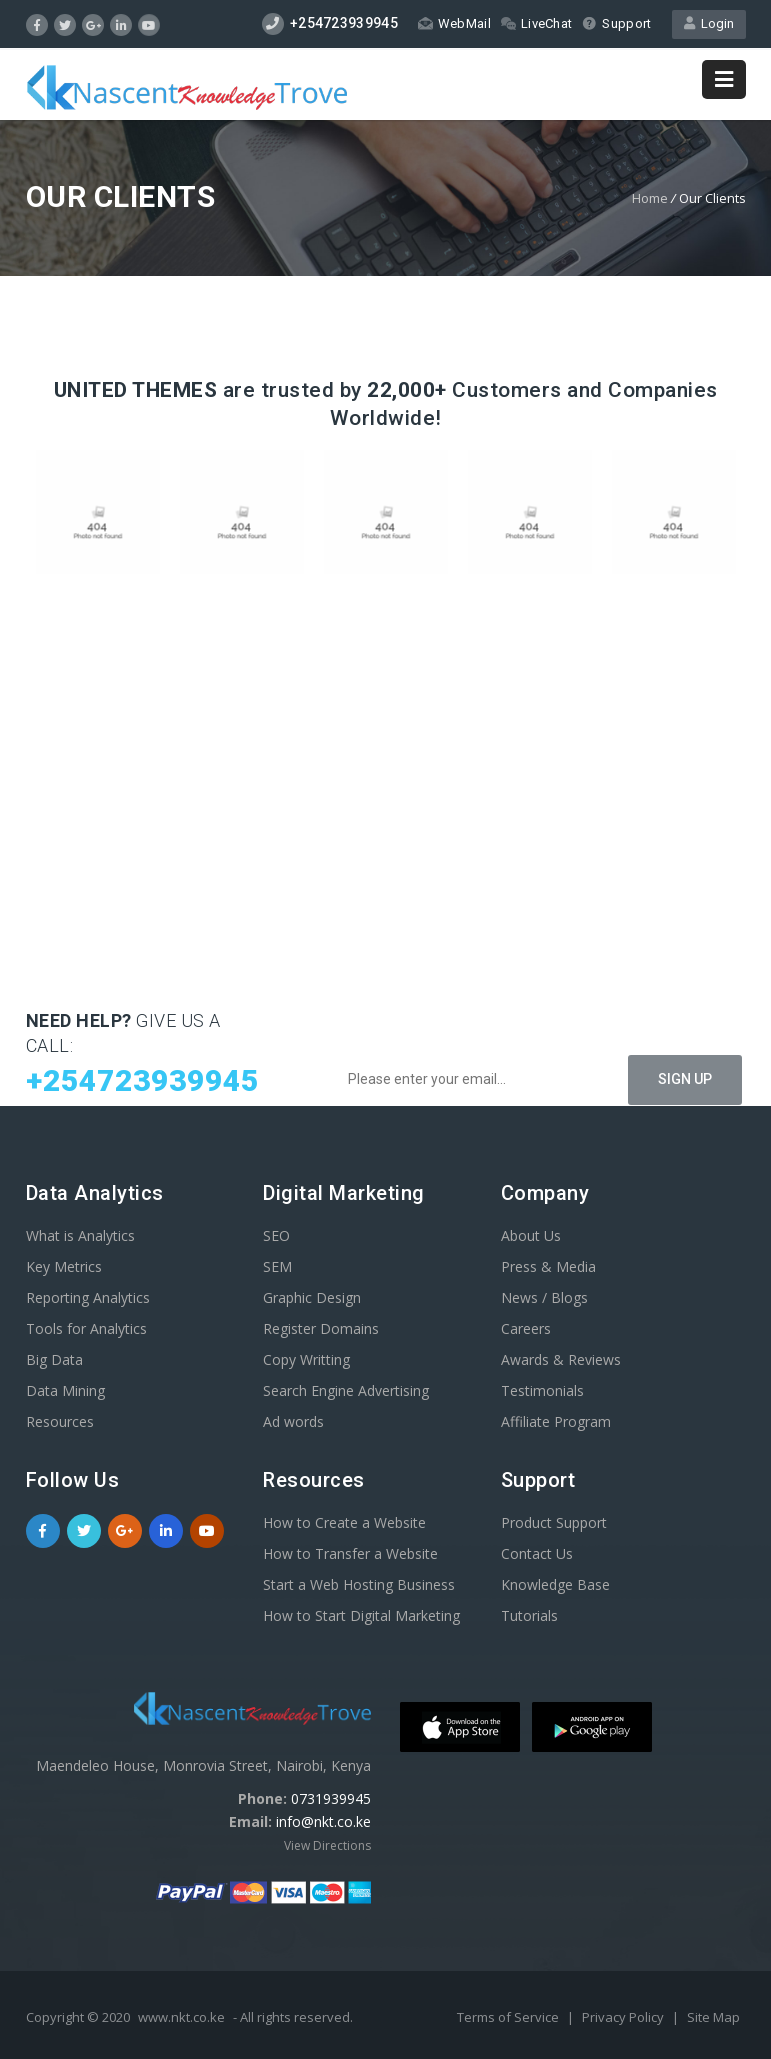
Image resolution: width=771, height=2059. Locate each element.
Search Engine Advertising (346, 1390)
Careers (526, 1328)
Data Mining (65, 1390)
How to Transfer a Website (350, 1553)
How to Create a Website (344, 1522)
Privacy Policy (624, 2017)
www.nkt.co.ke (181, 2017)
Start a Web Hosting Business (359, 1584)
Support (616, 23)
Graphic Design (312, 1297)
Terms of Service (509, 2017)
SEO (276, 1235)
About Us (531, 1235)
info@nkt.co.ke (323, 1821)
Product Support (554, 1522)
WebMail (454, 23)
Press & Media (548, 1266)
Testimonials (542, 1390)
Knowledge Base (555, 1584)
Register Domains (321, 1328)
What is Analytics (80, 1235)
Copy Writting (306, 1359)
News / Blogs (544, 1297)
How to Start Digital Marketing (361, 1615)
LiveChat (536, 23)
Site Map (713, 2017)
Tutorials (529, 1615)
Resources (60, 1421)
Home (650, 198)
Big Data (54, 1359)
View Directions (327, 1845)
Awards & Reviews (561, 1359)
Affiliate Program (556, 1421)
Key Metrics (64, 1266)
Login (709, 23)
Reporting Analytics (88, 1297)
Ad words (293, 1421)
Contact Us (537, 1553)
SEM (277, 1266)
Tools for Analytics (86, 1328)
